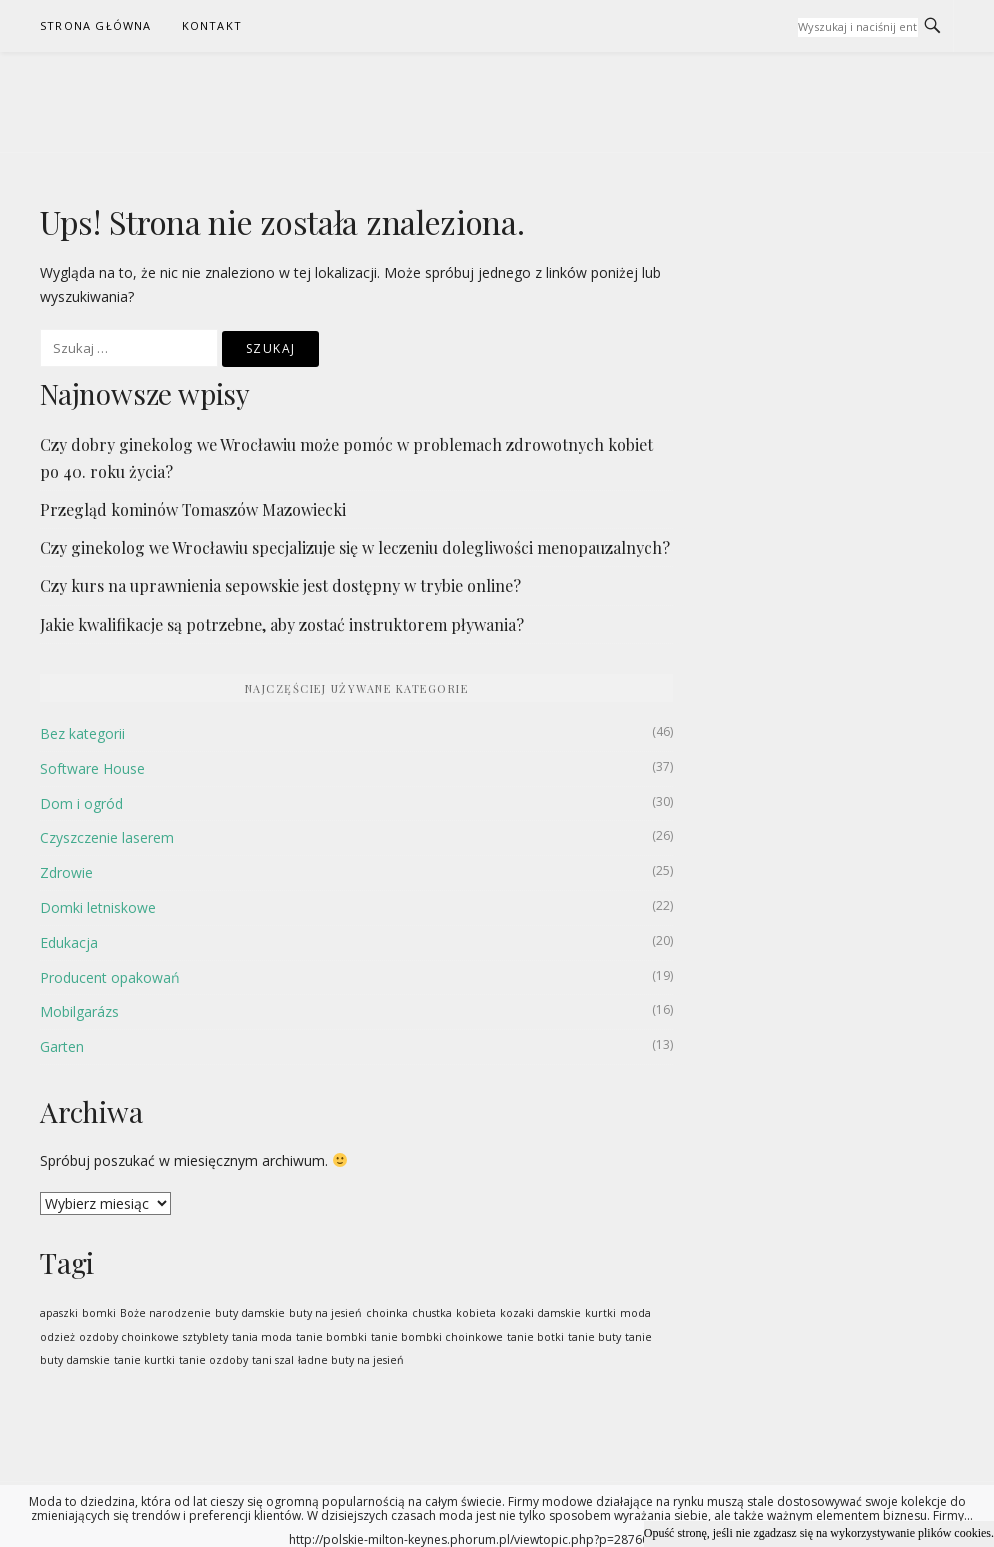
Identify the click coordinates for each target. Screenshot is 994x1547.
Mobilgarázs (79, 1011)
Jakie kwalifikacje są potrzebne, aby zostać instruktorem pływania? (282, 624)
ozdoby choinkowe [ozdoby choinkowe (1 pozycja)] (129, 1337)
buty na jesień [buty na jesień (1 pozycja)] (325, 1313)
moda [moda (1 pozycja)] (635, 1313)
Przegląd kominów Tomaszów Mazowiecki (193, 509)
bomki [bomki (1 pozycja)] (99, 1313)
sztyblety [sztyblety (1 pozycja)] (205, 1337)
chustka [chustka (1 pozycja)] (432, 1313)
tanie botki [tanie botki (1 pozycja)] (535, 1337)
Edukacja (69, 942)
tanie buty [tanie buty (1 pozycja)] (594, 1337)
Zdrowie (66, 872)
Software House (92, 768)
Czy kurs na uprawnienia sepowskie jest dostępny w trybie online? (280, 585)
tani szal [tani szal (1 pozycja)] (273, 1360)
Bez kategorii (82, 733)
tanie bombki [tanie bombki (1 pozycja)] (331, 1337)
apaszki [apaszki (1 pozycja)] (59, 1313)
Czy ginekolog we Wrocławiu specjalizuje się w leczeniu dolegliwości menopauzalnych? (355, 547)
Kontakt (212, 25)
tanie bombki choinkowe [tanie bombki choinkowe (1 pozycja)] (437, 1337)
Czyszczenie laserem (107, 837)
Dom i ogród (81, 803)
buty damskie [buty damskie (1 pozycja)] (250, 1313)
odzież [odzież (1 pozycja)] (57, 1337)
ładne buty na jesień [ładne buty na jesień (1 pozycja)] (351, 1360)
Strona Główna (96, 25)
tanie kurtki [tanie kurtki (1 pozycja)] (144, 1360)
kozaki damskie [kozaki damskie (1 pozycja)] (540, 1313)
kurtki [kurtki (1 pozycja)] (600, 1313)
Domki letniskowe (98, 907)
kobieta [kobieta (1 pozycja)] (476, 1313)
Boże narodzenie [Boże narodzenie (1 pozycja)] (165, 1313)
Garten (62, 1046)
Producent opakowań (110, 977)
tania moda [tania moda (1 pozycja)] (262, 1337)
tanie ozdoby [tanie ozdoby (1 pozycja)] (213, 1360)
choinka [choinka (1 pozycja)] (387, 1313)
